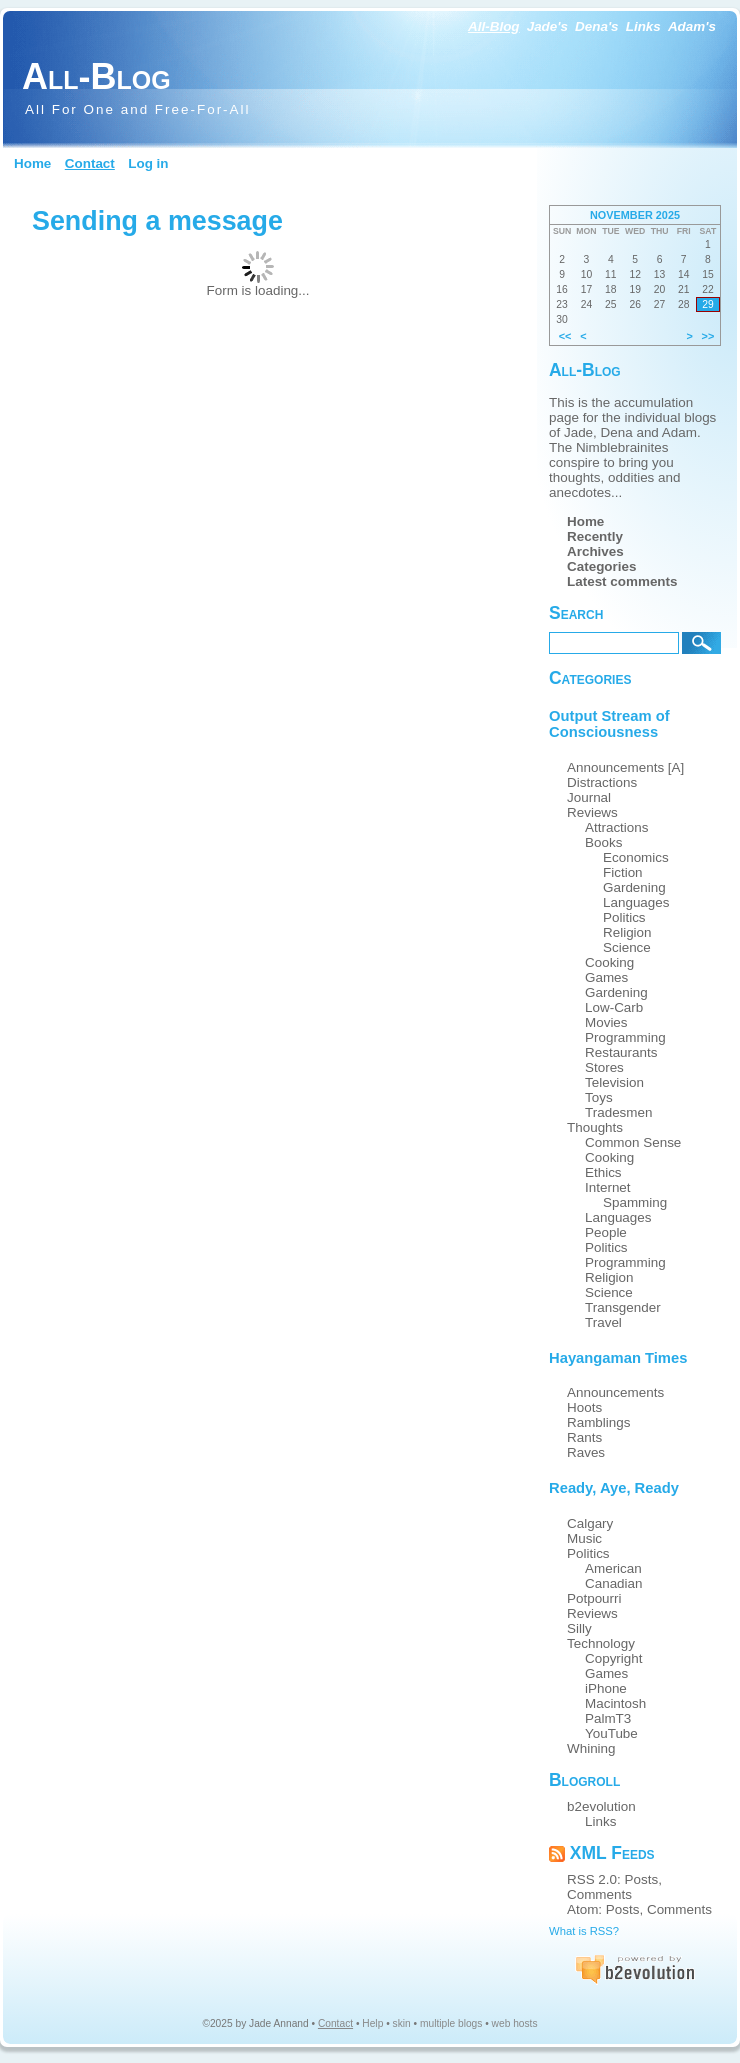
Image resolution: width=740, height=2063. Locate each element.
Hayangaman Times (618, 1358)
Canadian (614, 1583)
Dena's (597, 26)
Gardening (634, 887)
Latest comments (622, 581)
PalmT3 (608, 1718)
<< (565, 336)
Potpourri (594, 1598)
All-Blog (494, 26)
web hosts (515, 2023)
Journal (589, 797)
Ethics (603, 1172)
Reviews (592, 812)
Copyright (614, 1658)
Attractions (616, 827)
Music (584, 1538)
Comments (599, 1894)
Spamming (635, 1202)
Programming (625, 1037)
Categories (601, 566)
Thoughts (595, 1127)
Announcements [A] (625, 767)
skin (402, 2023)
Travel (603, 1322)
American (613, 1568)
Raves (586, 1452)
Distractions (602, 782)
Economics (636, 857)
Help (372, 2023)
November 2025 (635, 215)
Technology (601, 1643)
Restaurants (621, 1052)
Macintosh (615, 1703)
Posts (642, 1879)
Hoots (584, 1407)
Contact (90, 163)
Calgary (590, 1523)
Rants (584, 1437)
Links (643, 26)
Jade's (547, 26)
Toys (599, 1097)
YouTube (611, 1733)
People (606, 1232)
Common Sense (633, 1142)
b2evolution (601, 1806)
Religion (627, 932)
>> (708, 336)
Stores (604, 1067)
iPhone (606, 1688)
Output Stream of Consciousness (609, 724)
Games (606, 977)
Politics (624, 917)
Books (603, 842)
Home (32, 163)
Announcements (615, 1392)
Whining (591, 1748)
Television (614, 1082)
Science (627, 947)
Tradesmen (618, 1112)
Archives (595, 551)
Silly (579, 1628)
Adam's (692, 26)
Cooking (609, 962)
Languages (636, 902)
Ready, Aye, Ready (614, 1488)
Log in (148, 163)
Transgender (623, 1307)
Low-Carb (614, 1007)
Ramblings (598, 1422)
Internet (608, 1187)
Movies (606, 1022)
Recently (595, 536)
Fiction (623, 872)
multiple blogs (451, 2023)
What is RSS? (584, 1931)
